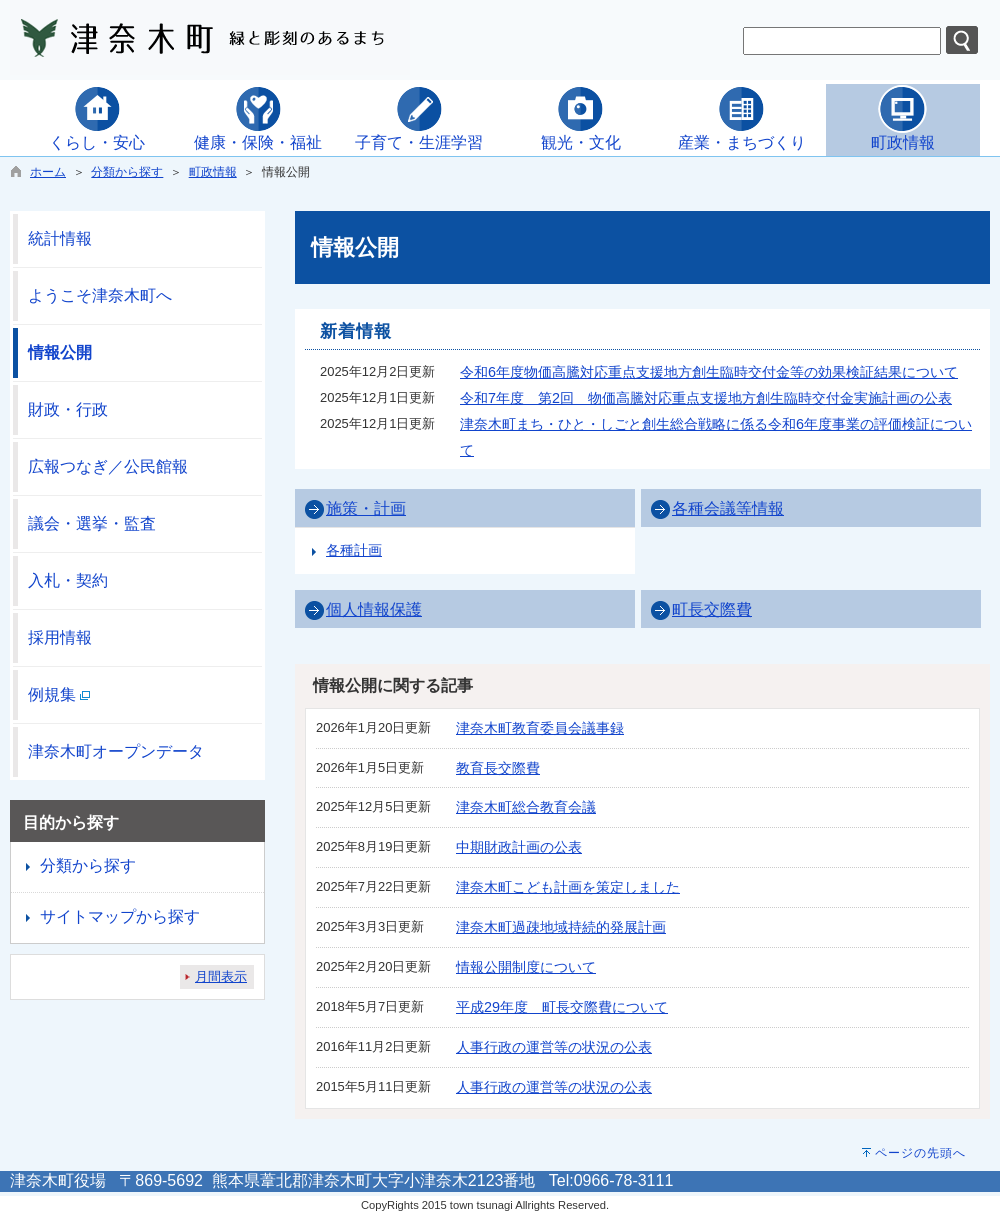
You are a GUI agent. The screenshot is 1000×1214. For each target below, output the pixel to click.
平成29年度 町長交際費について (562, 1007)
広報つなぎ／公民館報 (108, 466)
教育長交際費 (498, 768)
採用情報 (60, 637)
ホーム (48, 172)
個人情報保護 (374, 609)
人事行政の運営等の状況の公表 (554, 1047)
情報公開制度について (526, 967)
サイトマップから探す (120, 916)
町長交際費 (712, 609)
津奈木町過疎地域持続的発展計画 (561, 927)
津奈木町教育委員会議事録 (540, 728)
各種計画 (354, 550)
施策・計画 (366, 508)
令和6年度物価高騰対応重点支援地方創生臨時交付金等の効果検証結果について (709, 372)
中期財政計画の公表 (519, 847)
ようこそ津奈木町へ (100, 295)
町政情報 (213, 172)
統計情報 (60, 238)
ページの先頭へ (920, 1153)
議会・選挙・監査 (92, 523)
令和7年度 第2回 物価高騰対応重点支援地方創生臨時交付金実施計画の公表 (706, 398)
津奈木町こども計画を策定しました (568, 887)
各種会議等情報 (728, 508)
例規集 (59, 694)
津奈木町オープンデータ (116, 751)
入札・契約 (68, 580)
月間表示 (221, 976)
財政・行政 (68, 409)
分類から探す (127, 172)
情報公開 (60, 352)
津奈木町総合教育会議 (526, 807)
